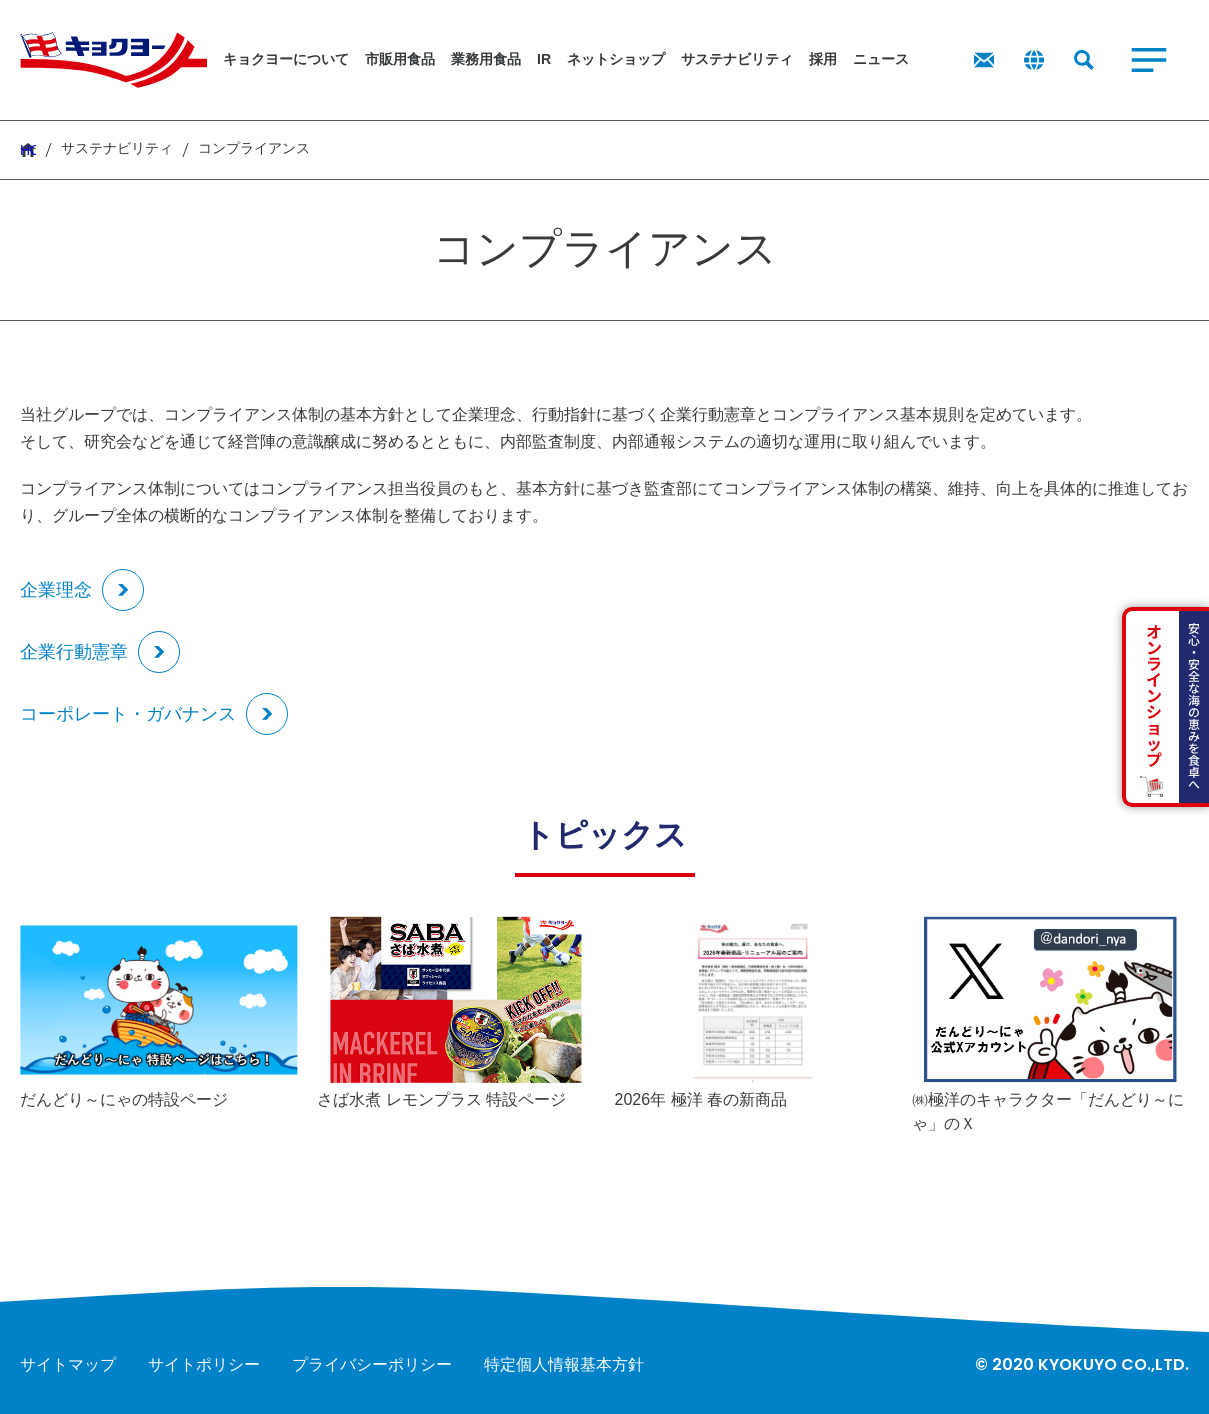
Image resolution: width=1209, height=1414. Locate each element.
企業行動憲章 (74, 652)
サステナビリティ (117, 148)
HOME (28, 150)
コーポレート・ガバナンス (128, 714)
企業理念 (56, 590)
